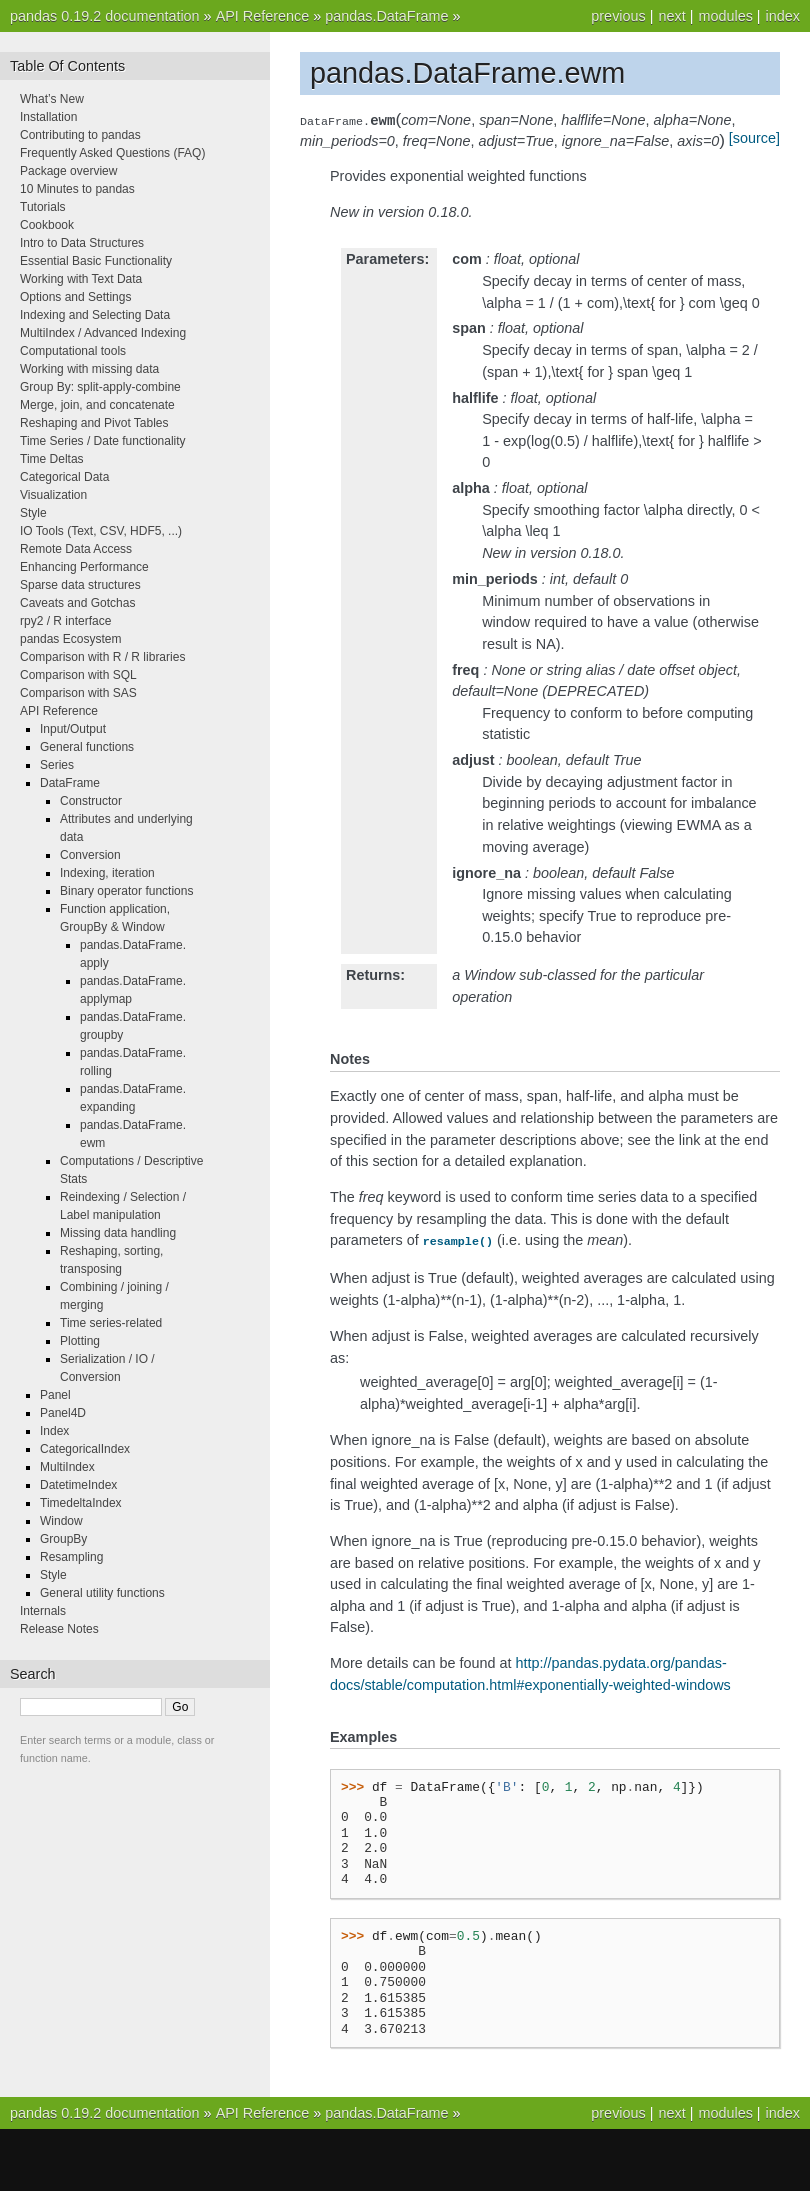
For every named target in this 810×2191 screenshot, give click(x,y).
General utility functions (102, 1593)
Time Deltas (52, 459)
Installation (48, 117)
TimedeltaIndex (81, 1503)
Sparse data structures (80, 585)
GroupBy (63, 1539)
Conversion (90, 855)
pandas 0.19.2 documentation (105, 16)
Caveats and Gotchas (77, 603)
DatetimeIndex (78, 1485)
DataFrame (70, 783)
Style (33, 513)
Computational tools (73, 351)
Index (54, 1431)
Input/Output (73, 729)
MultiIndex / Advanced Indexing (103, 333)
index (783, 16)
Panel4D (63, 1413)
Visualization (53, 495)
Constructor (91, 801)
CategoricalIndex (85, 1449)
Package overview (68, 171)
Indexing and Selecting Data (95, 315)
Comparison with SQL (78, 675)
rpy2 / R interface (65, 621)
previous (618, 16)
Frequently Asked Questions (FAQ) (112, 153)
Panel (55, 1395)
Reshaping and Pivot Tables (94, 423)
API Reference (263, 16)
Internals (43, 1611)
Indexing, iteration (107, 873)
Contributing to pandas (80, 135)
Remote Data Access (76, 549)
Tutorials (43, 207)
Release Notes (59, 1629)
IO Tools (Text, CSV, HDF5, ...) (101, 531)
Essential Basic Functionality (96, 261)
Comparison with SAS (78, 693)
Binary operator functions (126, 891)
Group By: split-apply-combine (100, 387)
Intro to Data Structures (82, 243)
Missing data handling (118, 1233)
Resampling (71, 1557)
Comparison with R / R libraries (102, 657)
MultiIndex (67, 1467)
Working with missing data (89, 369)
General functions (87, 747)
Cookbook (47, 225)
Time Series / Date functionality (103, 441)
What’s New (52, 99)
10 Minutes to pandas (77, 189)
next (671, 16)
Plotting (80, 1341)
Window (61, 1521)
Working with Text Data (81, 279)
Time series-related (111, 1323)
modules (725, 16)
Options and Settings (75, 297)
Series (57, 765)
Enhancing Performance (84, 567)
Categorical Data (64, 477)
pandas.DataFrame (386, 16)
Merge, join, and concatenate (97, 405)
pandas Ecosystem (70, 639)
